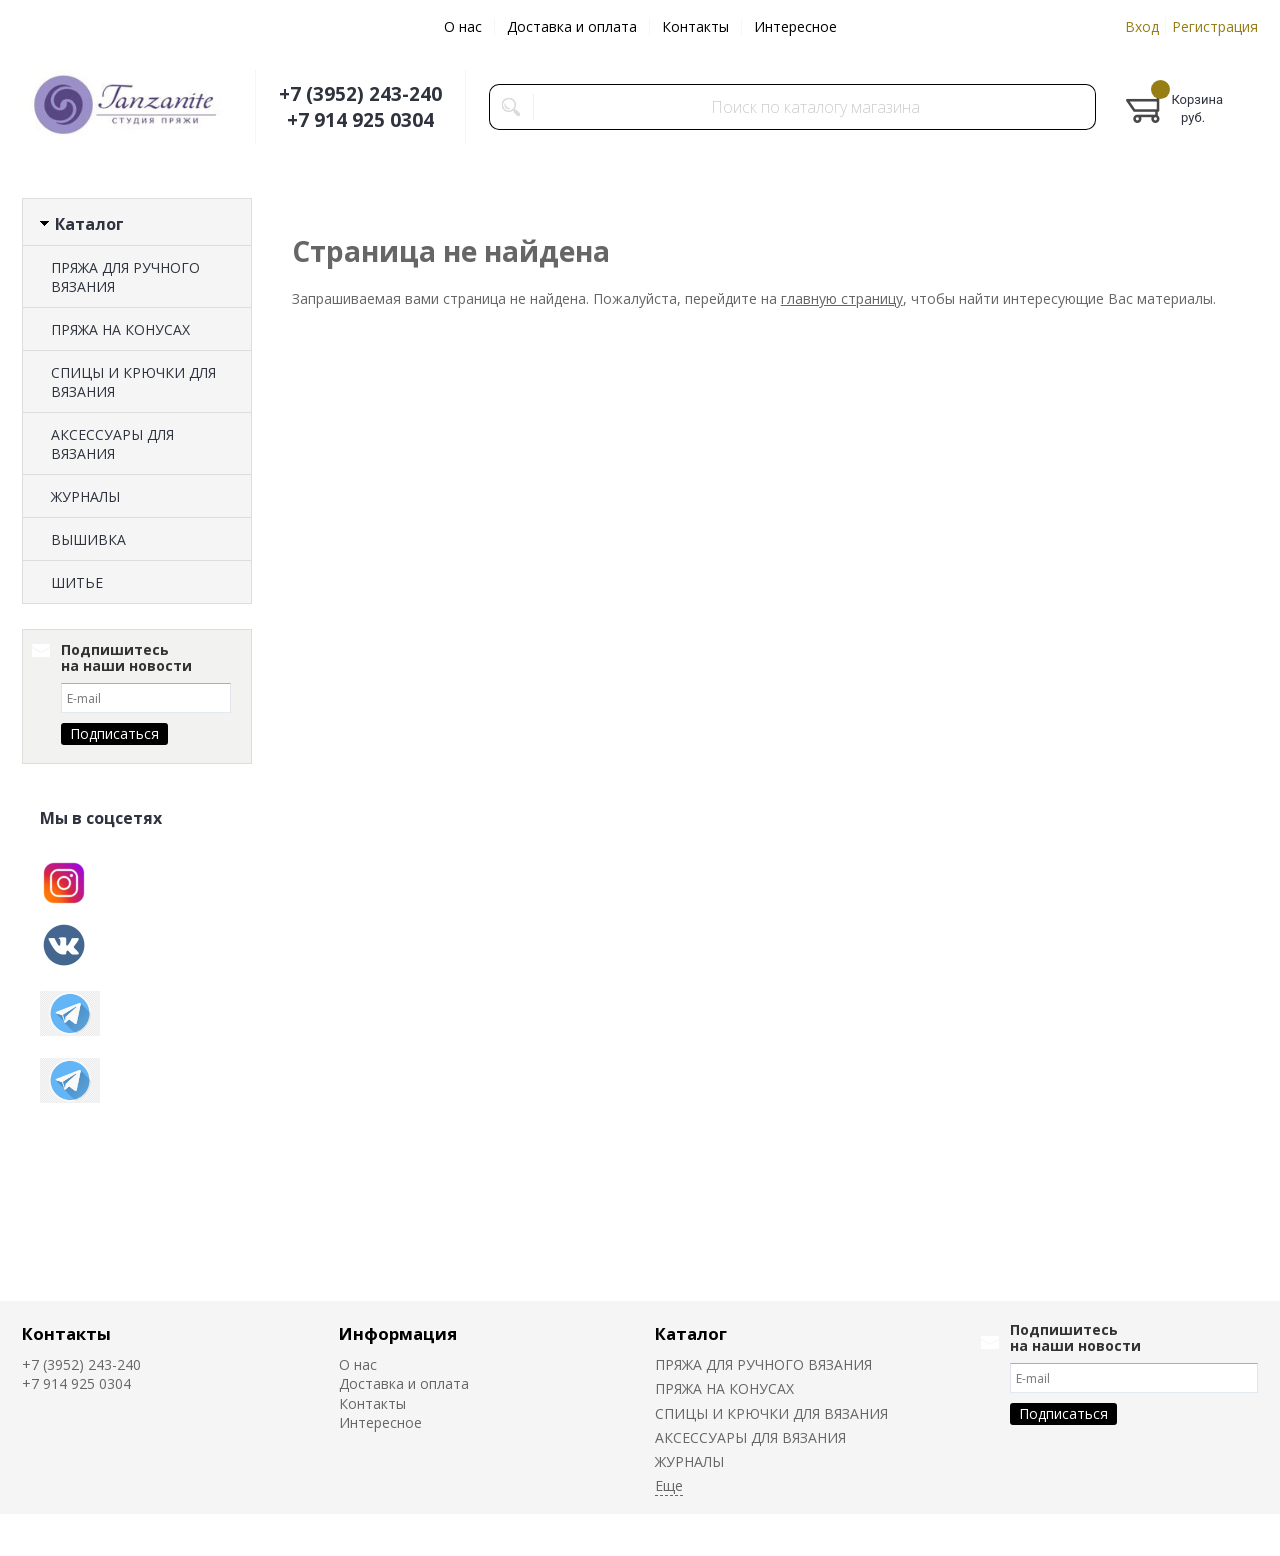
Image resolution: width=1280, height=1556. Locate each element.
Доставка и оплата (572, 26)
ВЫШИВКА (88, 539)
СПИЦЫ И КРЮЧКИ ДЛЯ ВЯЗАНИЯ (133, 382)
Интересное (795, 26)
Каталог (691, 1333)
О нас (463, 26)
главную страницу (842, 298)
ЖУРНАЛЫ (85, 496)
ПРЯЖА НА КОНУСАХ (120, 329)
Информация (398, 1333)
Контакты (695, 26)
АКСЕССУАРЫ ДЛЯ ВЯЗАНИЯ (112, 444)
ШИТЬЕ (77, 582)
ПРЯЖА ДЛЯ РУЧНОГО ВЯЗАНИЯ (125, 277)
